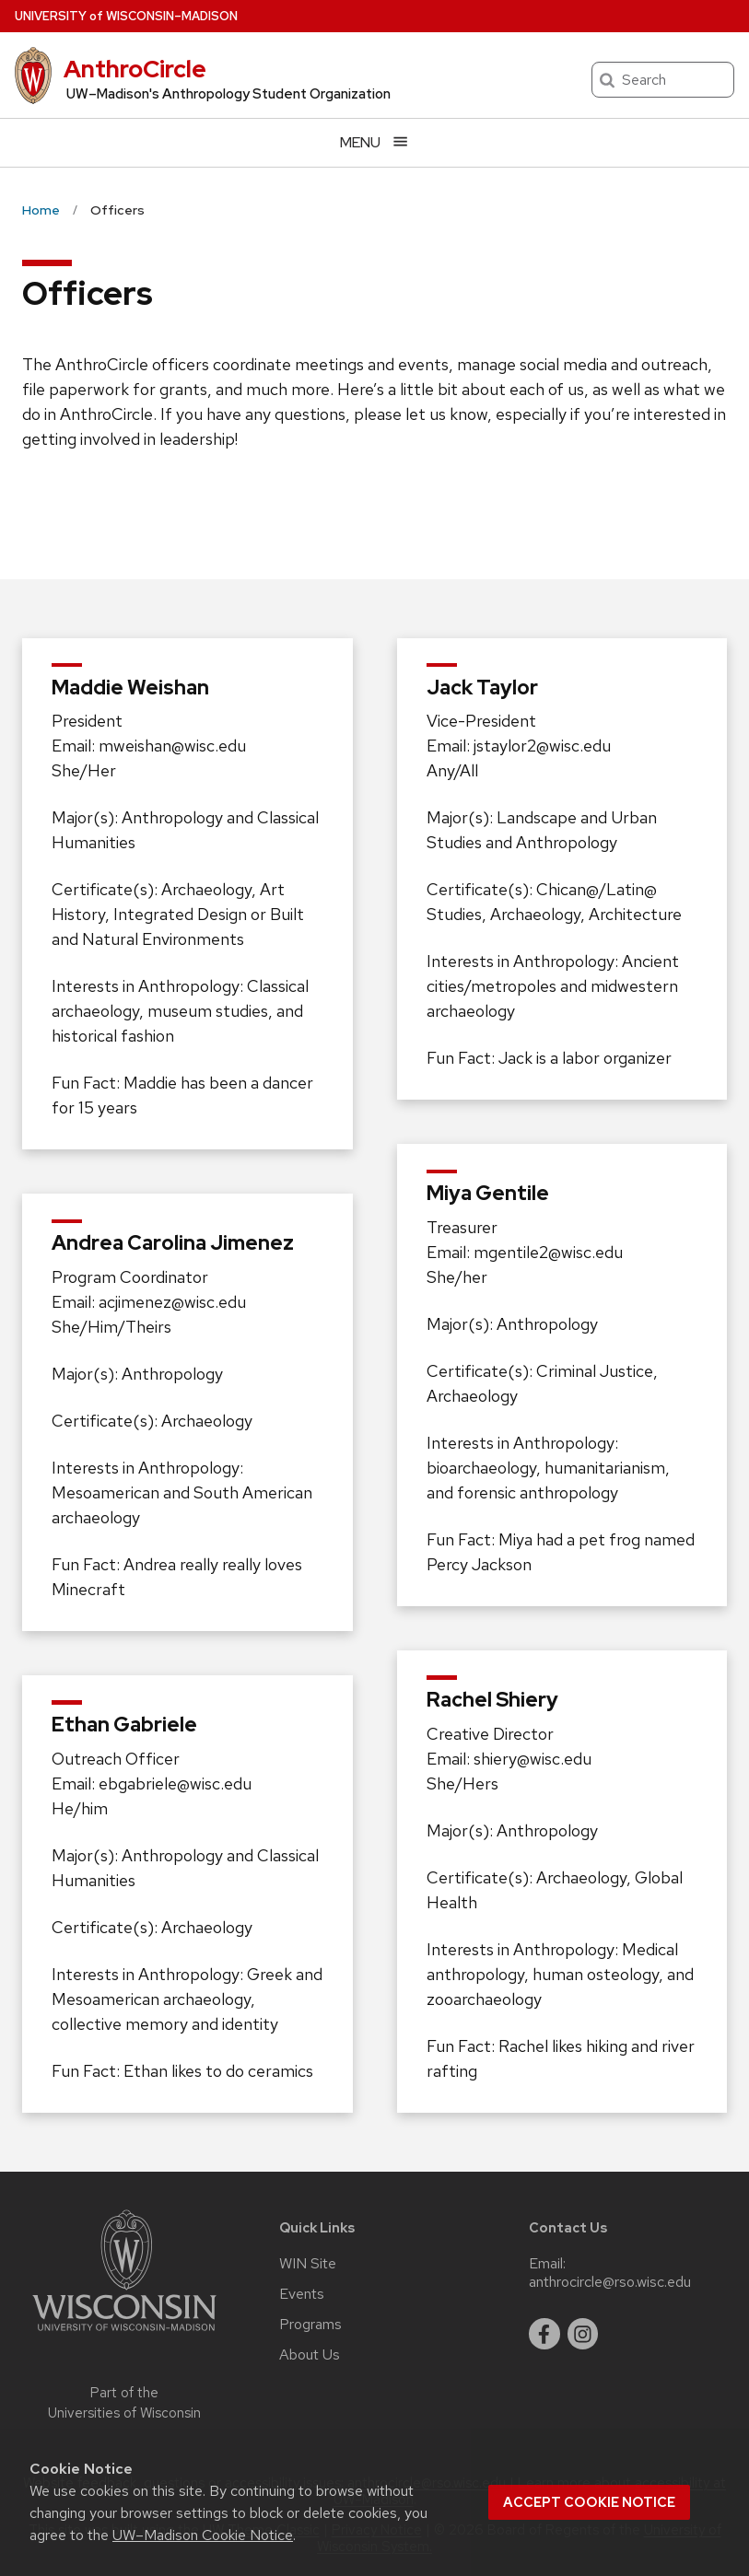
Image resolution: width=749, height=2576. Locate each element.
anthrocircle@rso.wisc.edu (610, 2282)
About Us (309, 2355)
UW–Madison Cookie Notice (202, 2535)
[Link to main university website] (124, 2334)
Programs (310, 2324)
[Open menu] (374, 142)
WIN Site (307, 2264)
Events (301, 2294)
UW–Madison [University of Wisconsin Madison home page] (126, 16)
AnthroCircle (135, 69)
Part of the (124, 2403)
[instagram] (583, 2333)
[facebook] (544, 2333)
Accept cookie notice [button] (589, 2502)
